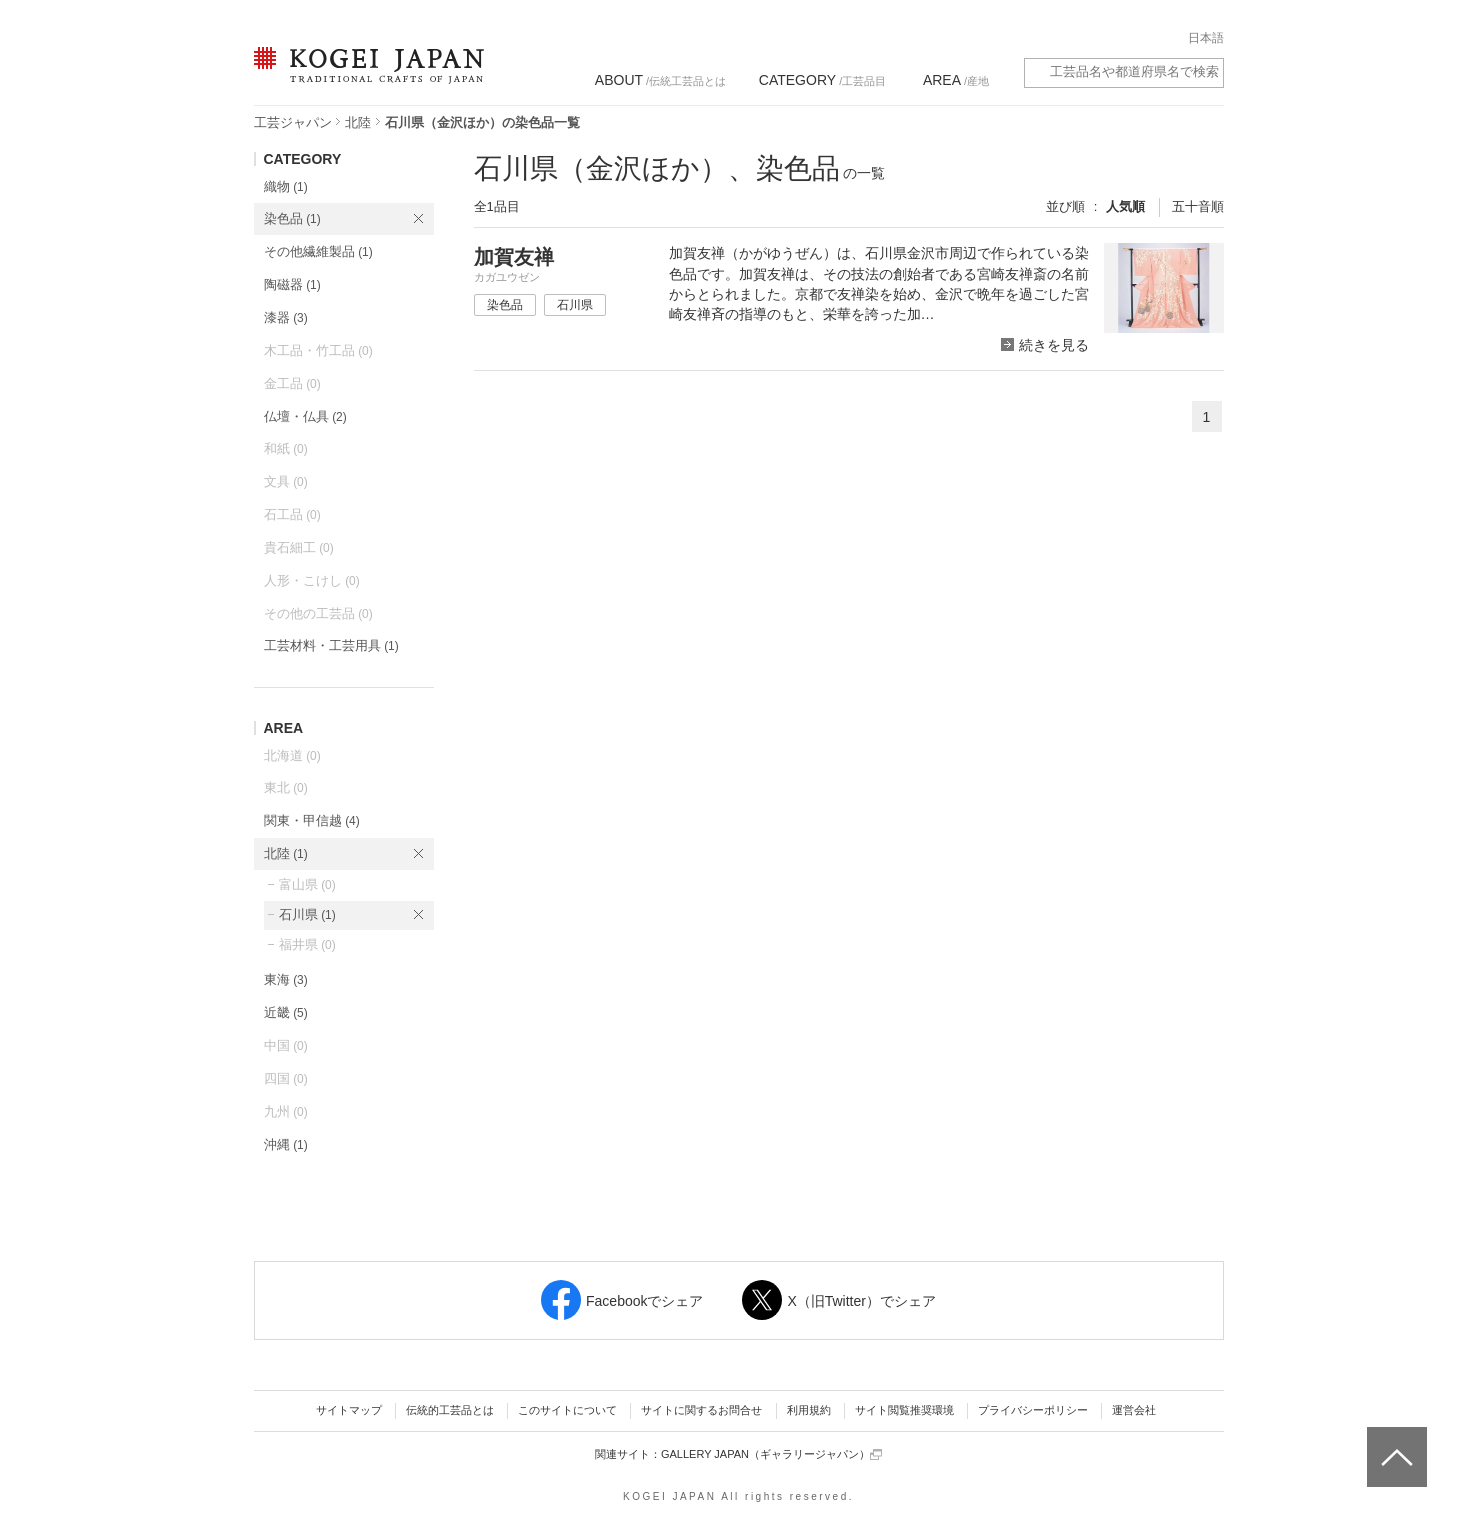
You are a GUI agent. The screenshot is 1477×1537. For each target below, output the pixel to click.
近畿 (286, 1012)
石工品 (292, 514)
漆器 (286, 317)
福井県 (307, 944)
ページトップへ (1394, 1442)
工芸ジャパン (293, 122)
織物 (286, 186)
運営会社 (1134, 1410)
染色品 (292, 218)
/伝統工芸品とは (660, 80)
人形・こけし (312, 580)
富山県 (307, 884)
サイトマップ (349, 1410)
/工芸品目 (822, 80)
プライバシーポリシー (1033, 1410)
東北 (286, 787)
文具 (286, 481)
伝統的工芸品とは (450, 1410)
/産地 (956, 80)
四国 (286, 1078)
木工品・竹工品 (318, 350)
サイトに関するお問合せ (701, 1410)
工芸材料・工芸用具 (331, 645)
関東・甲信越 (312, 820)
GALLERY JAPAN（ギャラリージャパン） (771, 1454)
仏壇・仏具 (305, 416)
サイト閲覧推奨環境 (904, 1410)
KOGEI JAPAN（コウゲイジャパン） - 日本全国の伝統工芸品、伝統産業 (365, 77)
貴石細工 (299, 547)
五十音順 (1198, 206)
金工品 (292, 383)
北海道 (292, 755)
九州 (286, 1111)
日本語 (1206, 38)
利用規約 (809, 1410)
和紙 (286, 448)
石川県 (307, 914)
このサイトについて (567, 1410)
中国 (286, 1045)
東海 (286, 979)
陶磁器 (292, 284)
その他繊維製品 (318, 251)
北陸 (358, 122)
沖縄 (286, 1144)
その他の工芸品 (318, 613)
